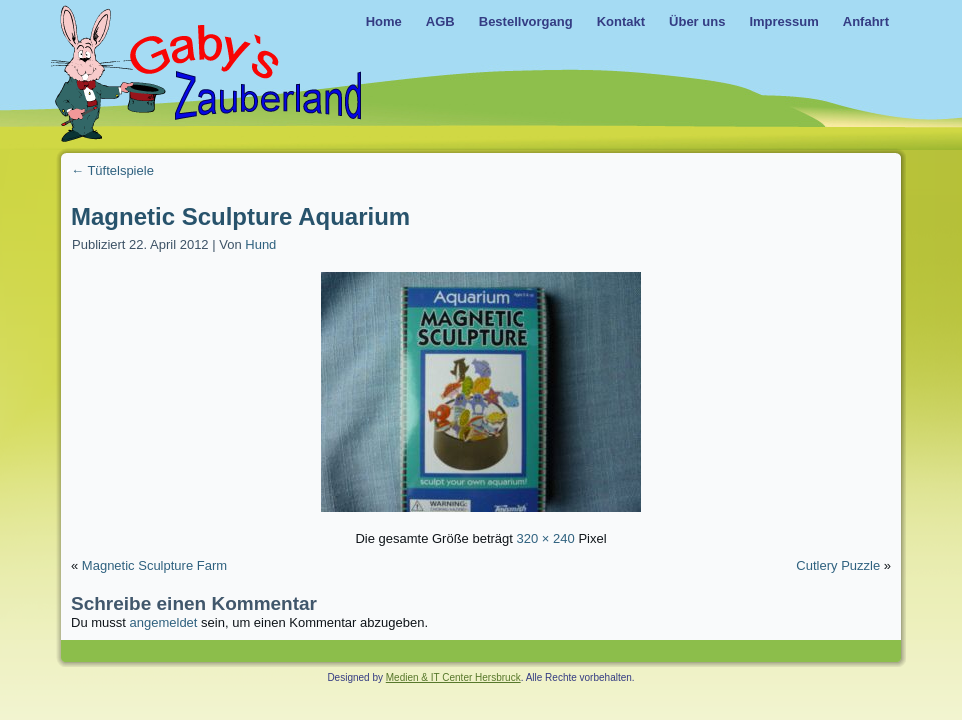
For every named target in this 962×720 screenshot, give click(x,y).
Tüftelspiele (112, 170)
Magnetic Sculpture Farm (154, 565)
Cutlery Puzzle (838, 565)
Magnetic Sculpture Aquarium (240, 216)
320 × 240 (546, 538)
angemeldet (164, 622)
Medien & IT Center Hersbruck (453, 677)
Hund (260, 244)
